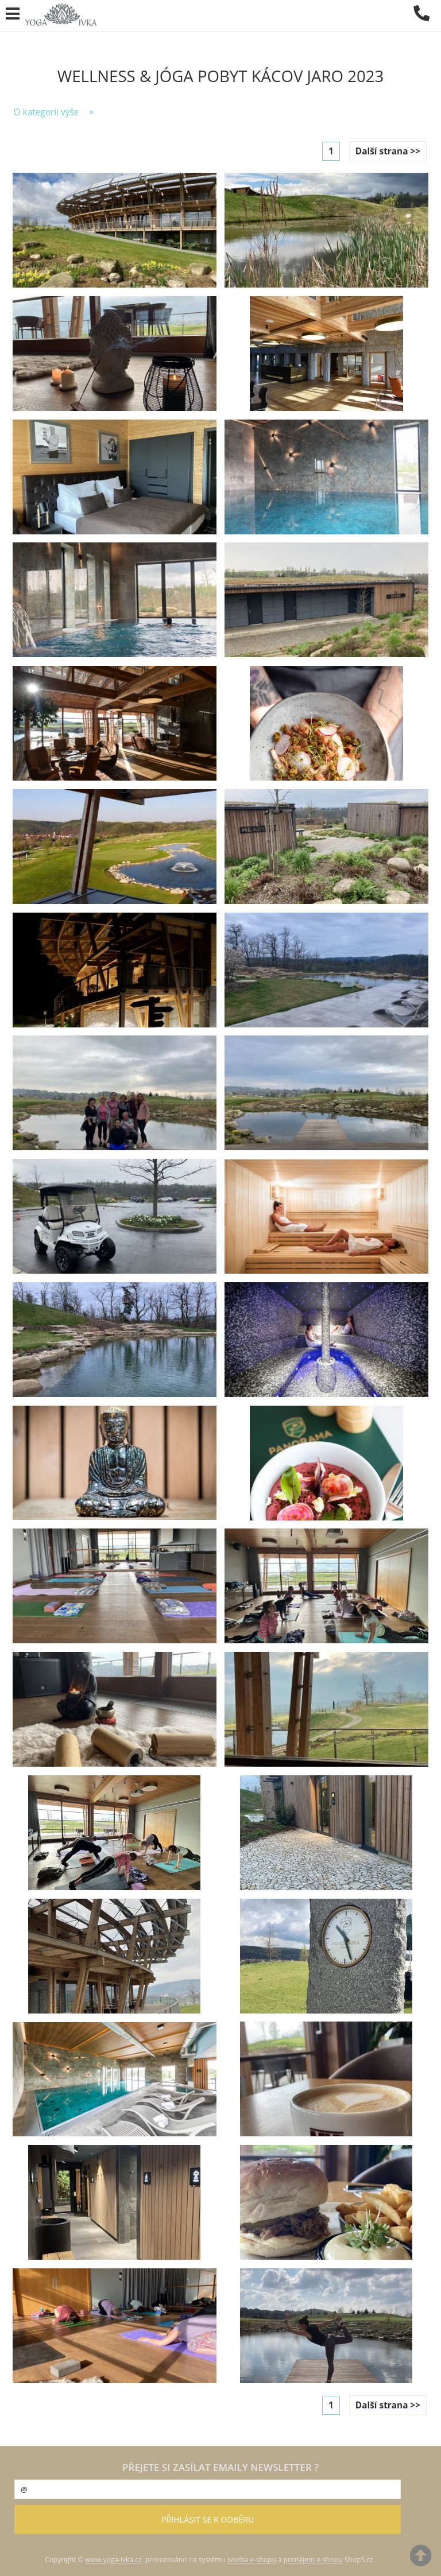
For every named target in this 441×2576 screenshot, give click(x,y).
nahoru (423, 2558)
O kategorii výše (46, 112)
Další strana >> (387, 151)
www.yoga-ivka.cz (114, 2560)
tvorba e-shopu (251, 2560)
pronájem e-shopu (313, 2560)
